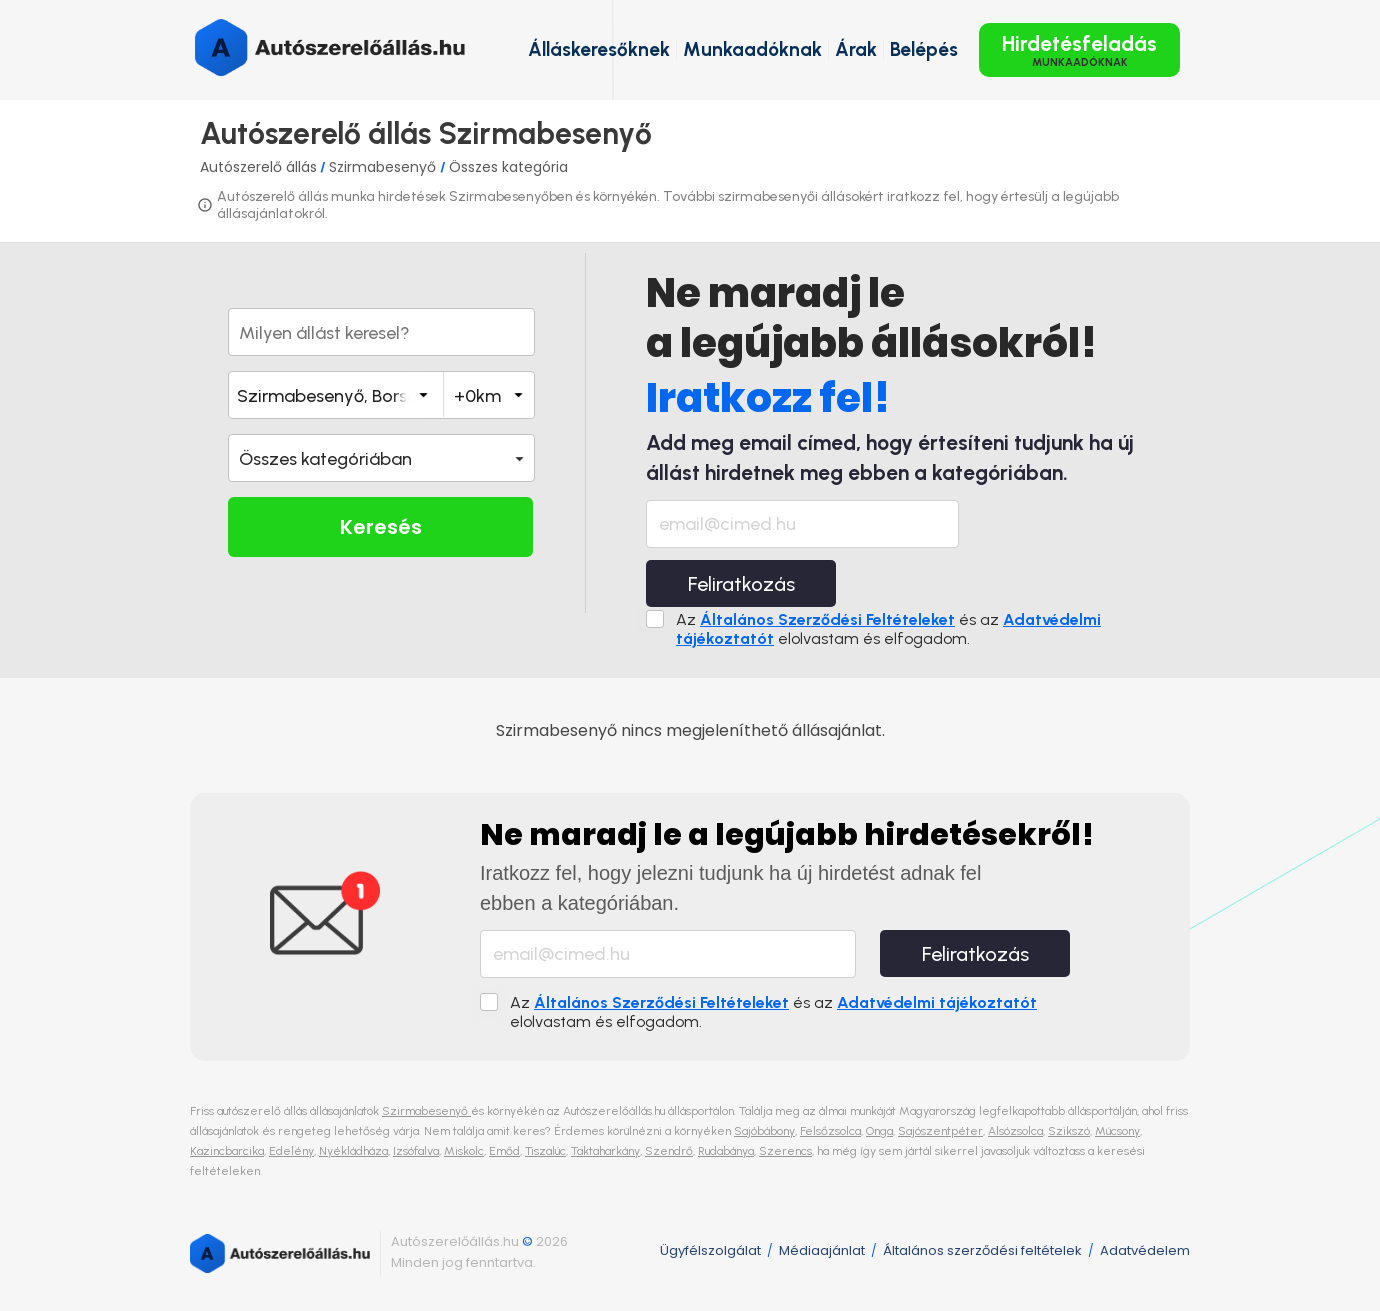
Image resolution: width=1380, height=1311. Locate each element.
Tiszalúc (545, 1151)
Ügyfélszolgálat (710, 1250)
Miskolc (464, 1151)
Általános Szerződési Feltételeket (827, 619)
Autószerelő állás (258, 167)
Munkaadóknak (752, 49)
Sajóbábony (764, 1131)
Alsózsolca (1015, 1131)
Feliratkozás (741, 584)
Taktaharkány (605, 1151)
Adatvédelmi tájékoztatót (937, 1002)
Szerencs (785, 1151)
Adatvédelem (1145, 1250)
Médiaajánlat (822, 1250)
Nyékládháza (353, 1151)
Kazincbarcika (227, 1151)
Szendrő (669, 1151)
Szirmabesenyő (384, 167)
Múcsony (1117, 1131)
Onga (879, 1131)
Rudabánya (726, 1151)
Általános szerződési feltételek (982, 1250)
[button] (381, 458)
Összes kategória (508, 167)
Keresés (381, 527)
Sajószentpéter (940, 1131)
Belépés (924, 49)
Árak (856, 49)
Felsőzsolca (830, 1131)
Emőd (504, 1151)
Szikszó (1069, 1131)
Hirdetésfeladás (1079, 50)
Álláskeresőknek (599, 49)
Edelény (291, 1151)
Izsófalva (416, 1151)
